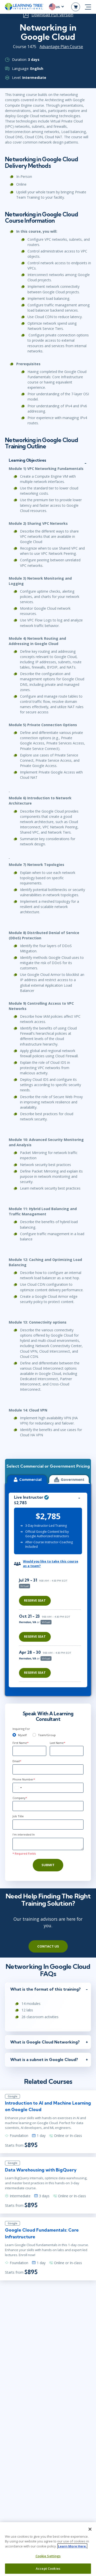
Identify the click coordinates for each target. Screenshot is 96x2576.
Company (19, 1798)
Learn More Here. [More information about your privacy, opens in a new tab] (72, 2546)
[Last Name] (67, 1751)
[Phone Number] (48, 1788)
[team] (34, 1735)
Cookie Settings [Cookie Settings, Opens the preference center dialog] (48, 2556)
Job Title (18, 1816)
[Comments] (48, 1844)
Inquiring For (21, 1729)
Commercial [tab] (27, 1479)
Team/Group (47, 1735)
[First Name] (29, 1751)
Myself (22, 1735)
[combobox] (18, 1787)
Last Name (57, 1743)
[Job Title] (48, 1825)
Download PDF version (52, 15)
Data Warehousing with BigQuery (40, 2169)
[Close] (90, 2529)
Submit (48, 1865)
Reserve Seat (35, 1600)
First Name (20, 1743)
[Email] (48, 1769)
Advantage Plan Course (61, 46)
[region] (51, 1628)
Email (16, 1761)
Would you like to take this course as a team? (50, 1563)
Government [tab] (69, 1479)
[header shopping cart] (75, 7)
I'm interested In (23, 1834)
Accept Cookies (48, 2568)
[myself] (14, 1735)
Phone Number (23, 1779)
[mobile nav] (88, 7)
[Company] (48, 1806)
